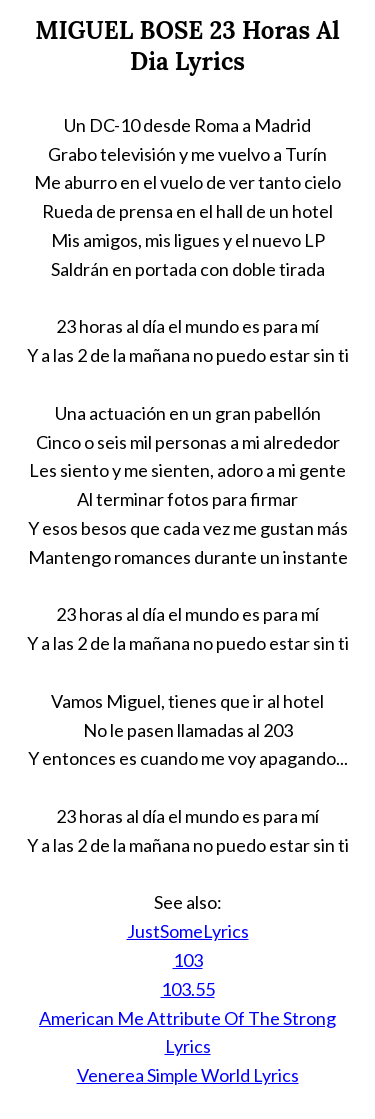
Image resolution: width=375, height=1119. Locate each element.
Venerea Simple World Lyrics (188, 1075)
